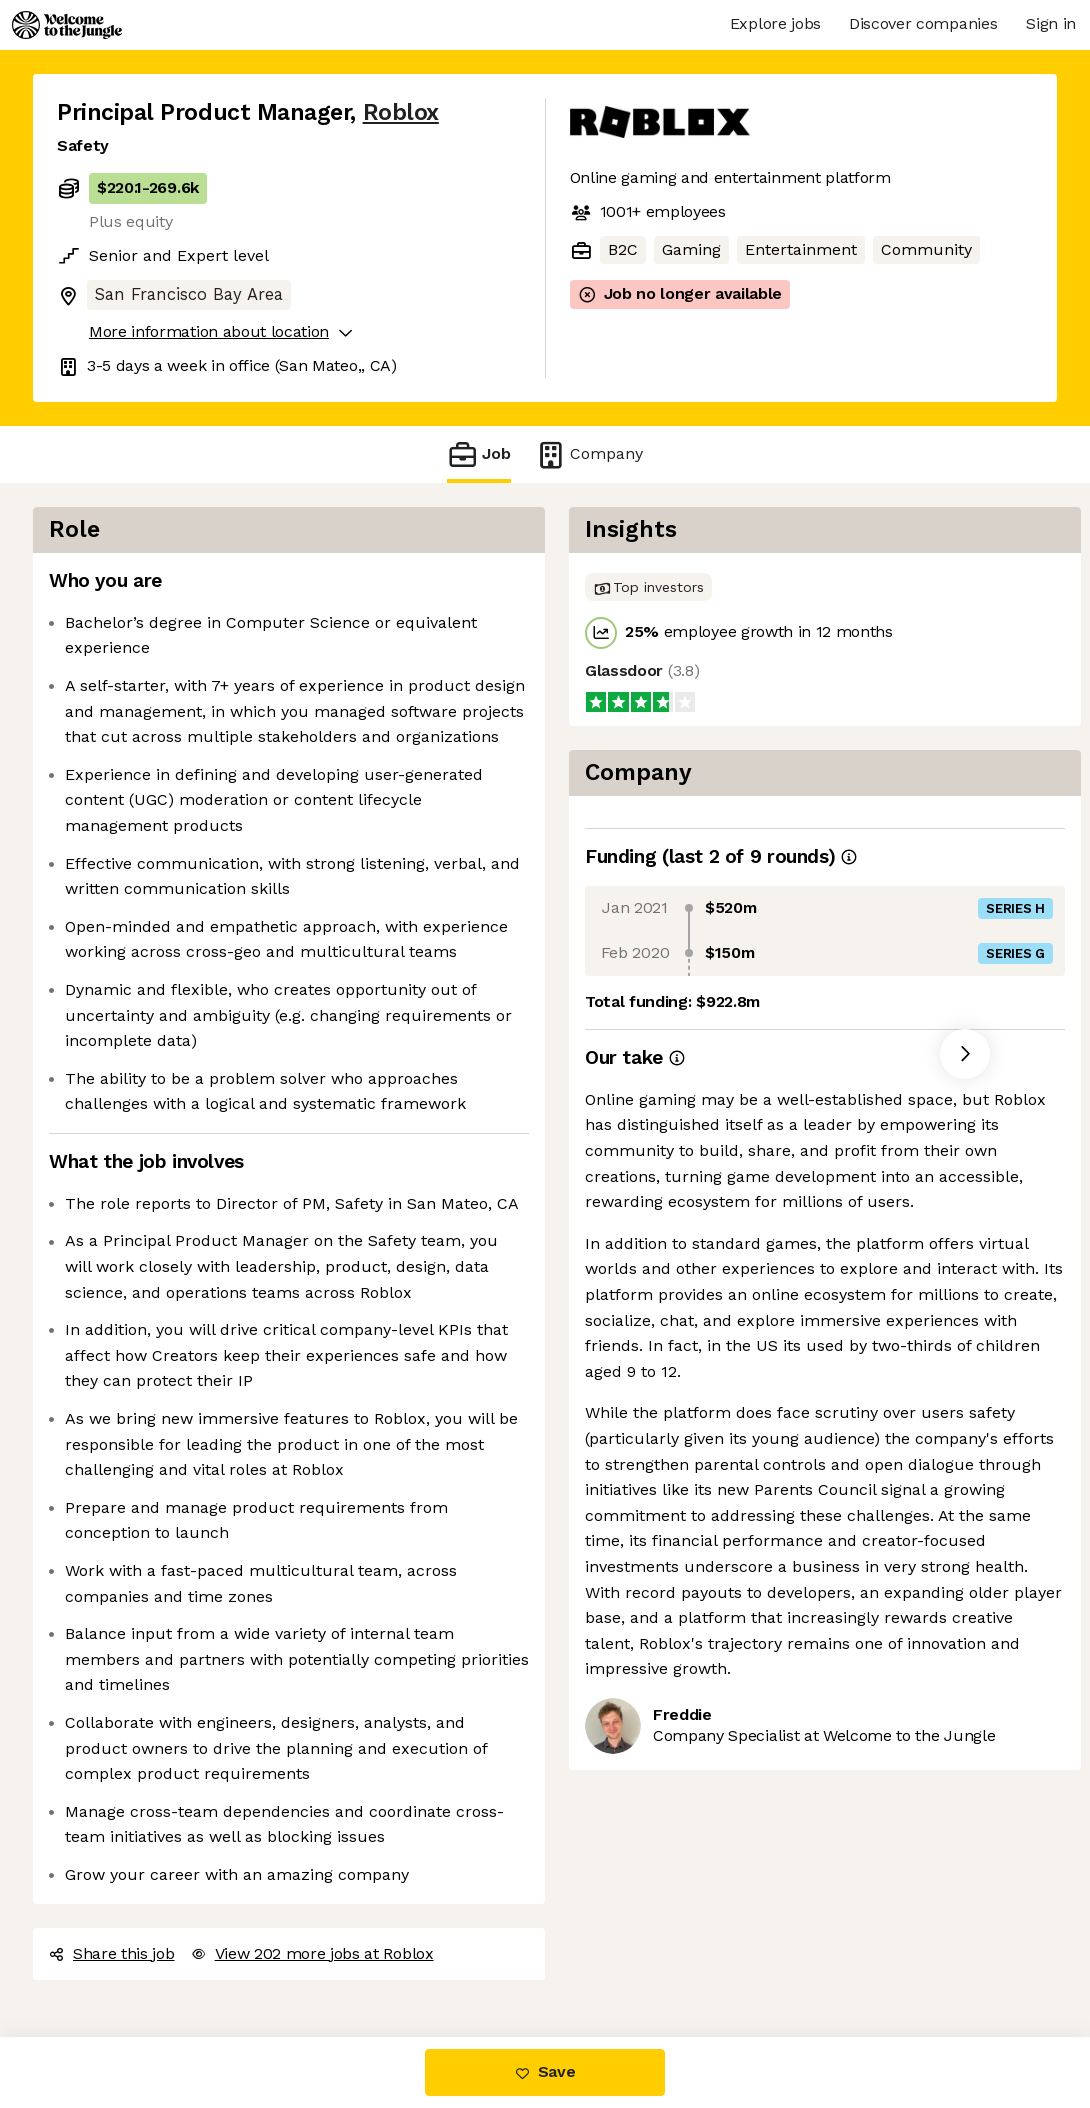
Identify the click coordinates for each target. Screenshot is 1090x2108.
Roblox (401, 112)
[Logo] (67, 25)
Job (479, 454)
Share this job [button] (112, 1953)
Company (589, 454)
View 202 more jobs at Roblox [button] (312, 1953)
